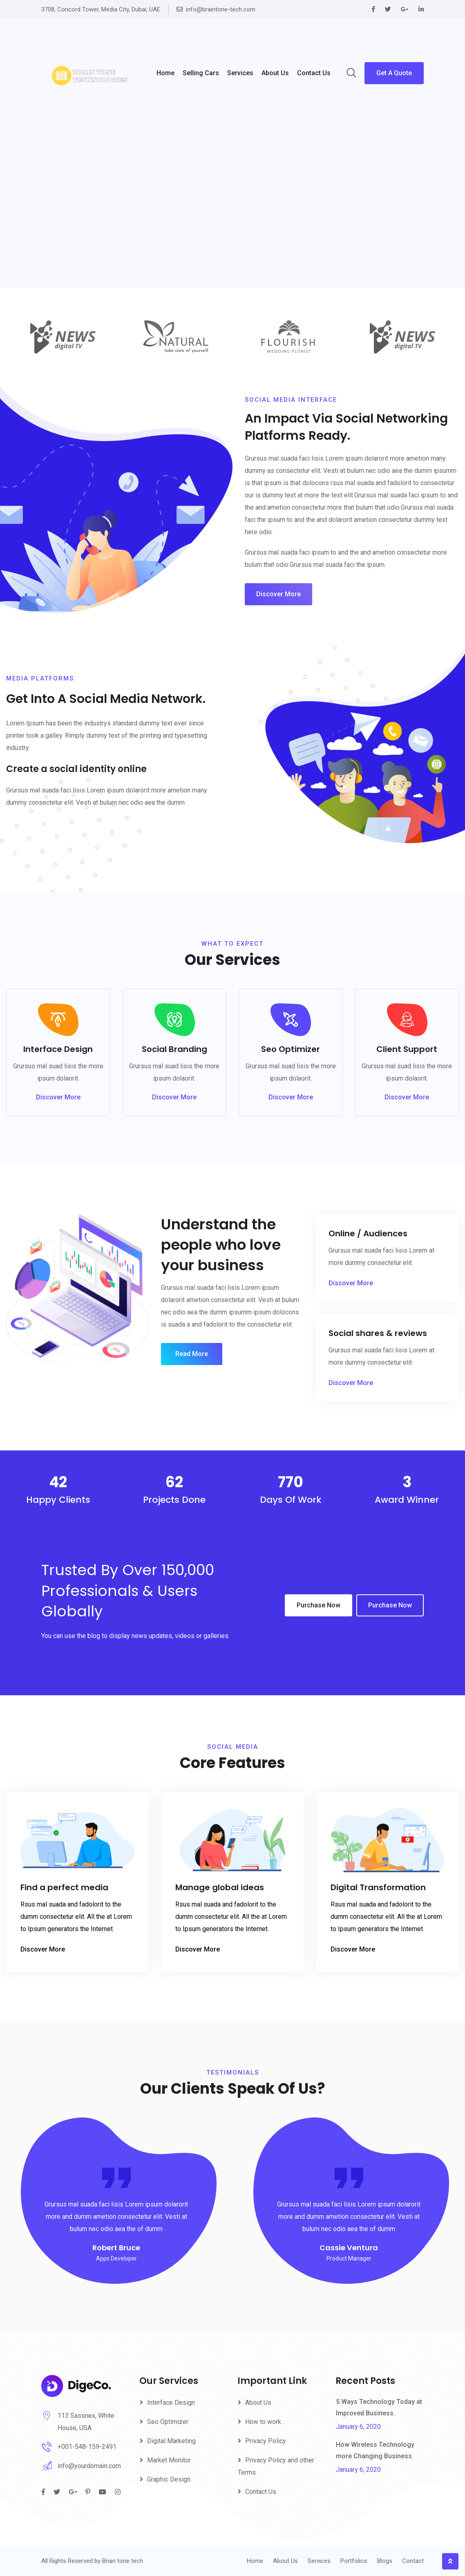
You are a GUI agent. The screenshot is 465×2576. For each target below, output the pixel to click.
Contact (413, 2561)
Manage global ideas (219, 1887)
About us (275, 73)
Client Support (406, 1049)
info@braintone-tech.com (220, 9)
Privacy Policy (265, 2441)
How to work (263, 2422)
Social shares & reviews (378, 1333)
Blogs (384, 2561)
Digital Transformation (378, 1887)
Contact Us (314, 73)
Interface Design (58, 1049)
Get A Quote (394, 73)
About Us (258, 2402)
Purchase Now (318, 1605)
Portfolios (353, 2561)
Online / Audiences (368, 1233)
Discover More (278, 594)
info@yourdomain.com (89, 2466)
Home (165, 73)
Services (240, 73)
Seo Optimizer (290, 1049)
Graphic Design (168, 2479)
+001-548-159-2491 (87, 2447)
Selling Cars (201, 73)
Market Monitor (169, 2460)
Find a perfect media (64, 1887)
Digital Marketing (171, 2441)
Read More (191, 1354)
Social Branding (174, 1049)
